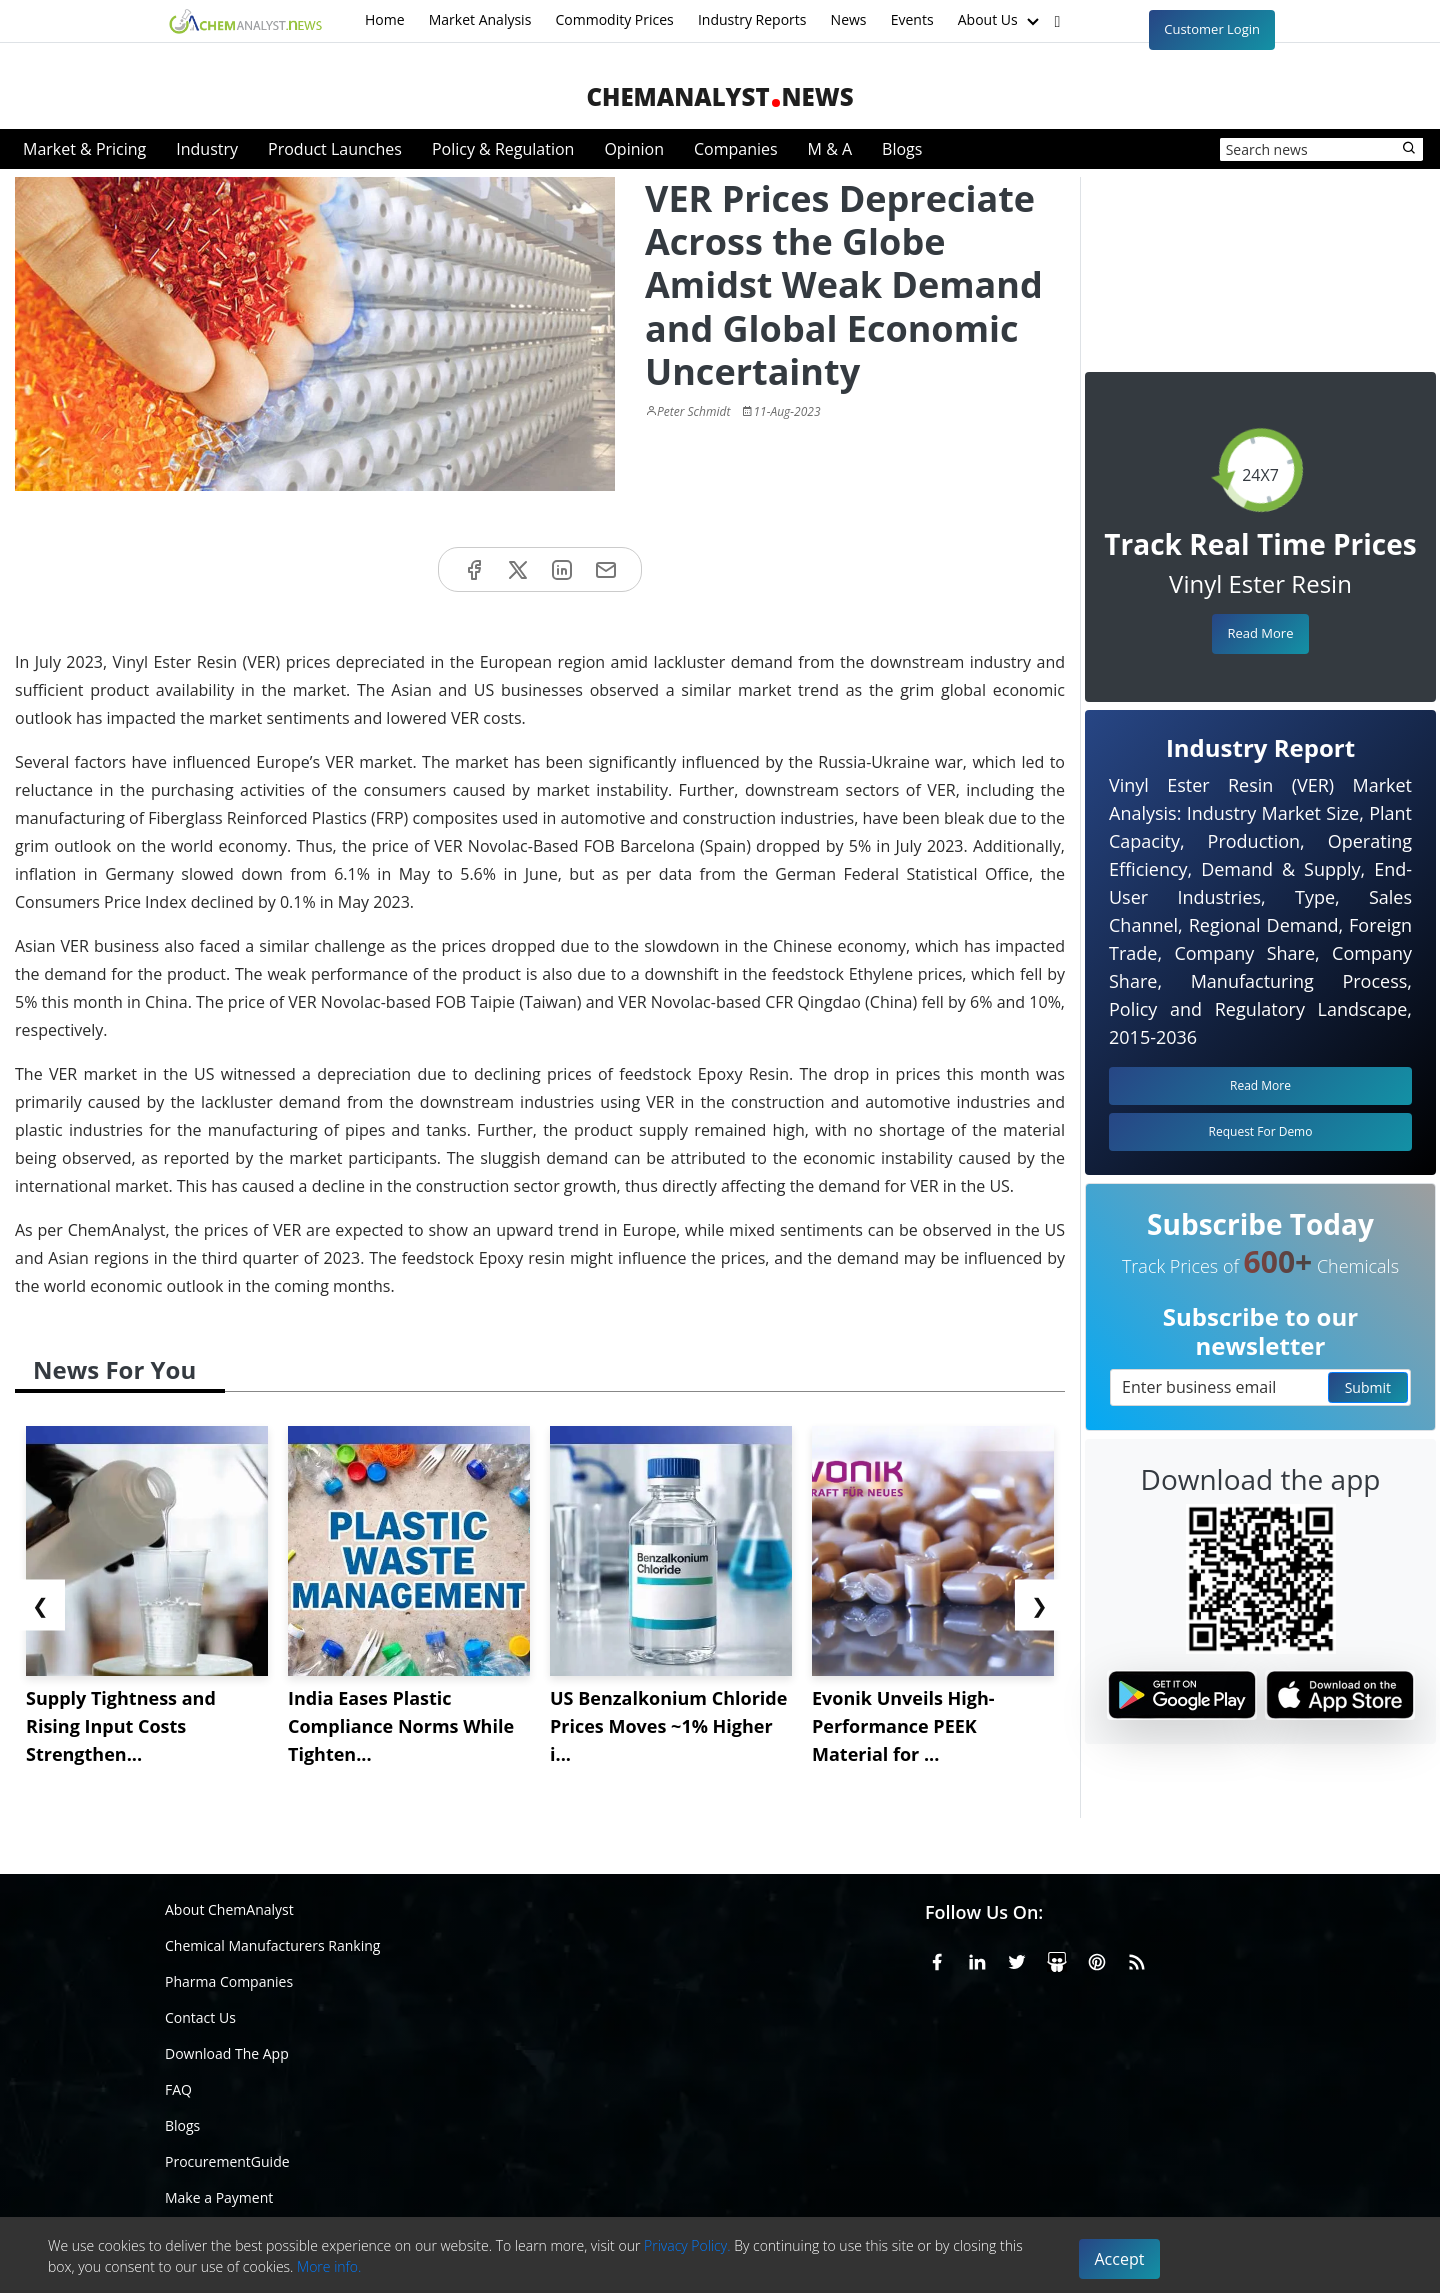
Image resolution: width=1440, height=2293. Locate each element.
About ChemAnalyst (229, 1909)
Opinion (634, 149)
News (849, 19)
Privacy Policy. (687, 2245)
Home (385, 19)
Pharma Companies (229, 1981)
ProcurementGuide (227, 2161)
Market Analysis (480, 19)
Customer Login (1212, 29)
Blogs (902, 149)
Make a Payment (219, 2197)
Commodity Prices (614, 19)
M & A (830, 149)
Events (912, 19)
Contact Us (200, 2017)
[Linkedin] (977, 1959)
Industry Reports (752, 19)
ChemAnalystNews (719, 96)
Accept (1120, 2259)
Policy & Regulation (503, 149)
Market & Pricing (84, 149)
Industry (207, 149)
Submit (1368, 1387)
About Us (1001, 21)
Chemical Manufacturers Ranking (272, 1945)
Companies (736, 149)
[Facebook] (937, 1959)
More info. (329, 2266)
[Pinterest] (1097, 1959)
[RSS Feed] (1137, 1959)
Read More (1260, 633)
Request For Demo (1261, 1131)
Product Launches (335, 149)
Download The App (227, 2053)
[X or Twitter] (1017, 1959)
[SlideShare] (1057, 1959)
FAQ (178, 2089)
